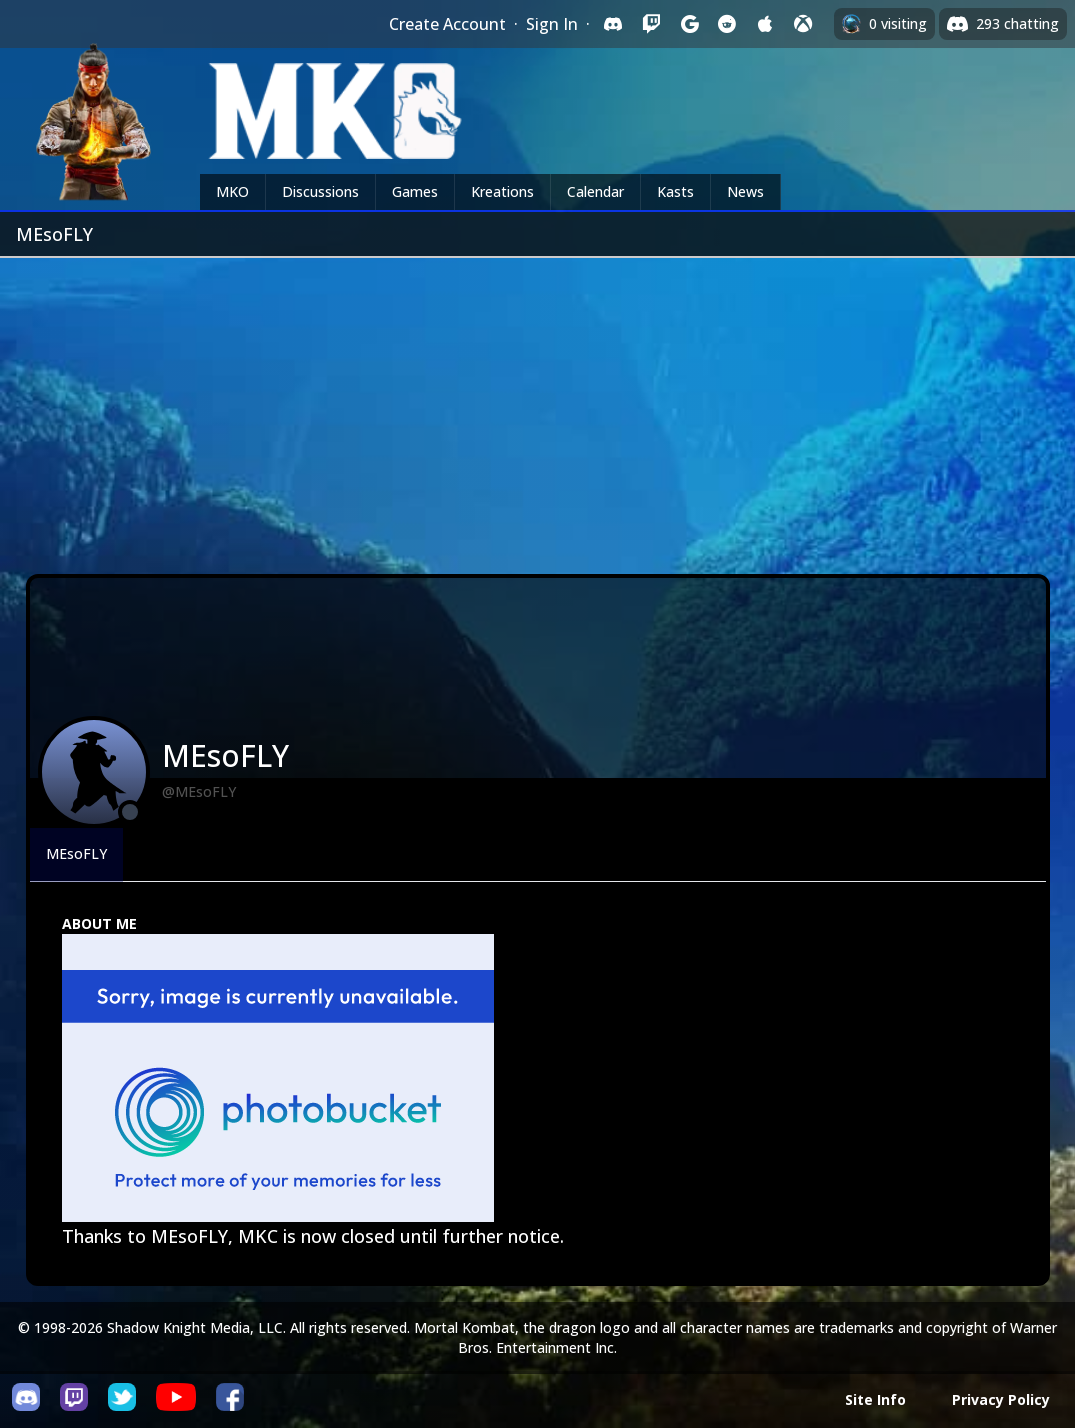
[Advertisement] (537, 408)
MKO (232, 191)
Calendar (595, 191)
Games (415, 191)
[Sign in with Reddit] (727, 24)
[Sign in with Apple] (765, 24)
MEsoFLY (76, 853)
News (745, 191)
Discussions (320, 191)
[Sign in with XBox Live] (803, 24)
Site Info (875, 1399)
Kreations (502, 191)
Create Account (447, 24)
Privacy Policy (1001, 1399)
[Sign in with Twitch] (651, 24)
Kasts (675, 191)
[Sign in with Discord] (613, 24)
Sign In (552, 24)
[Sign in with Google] (689, 24)
